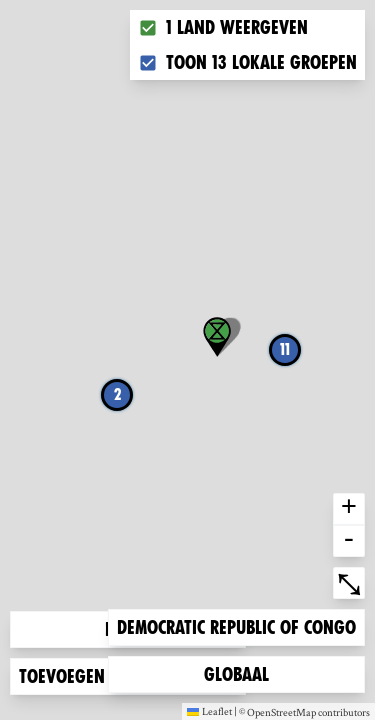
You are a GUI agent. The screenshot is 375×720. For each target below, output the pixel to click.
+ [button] (349, 509)
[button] (217, 337)
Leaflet (209, 711)
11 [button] (285, 349)
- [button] (349, 541)
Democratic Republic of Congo (236, 625)
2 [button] (117, 394)
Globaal (236, 672)
